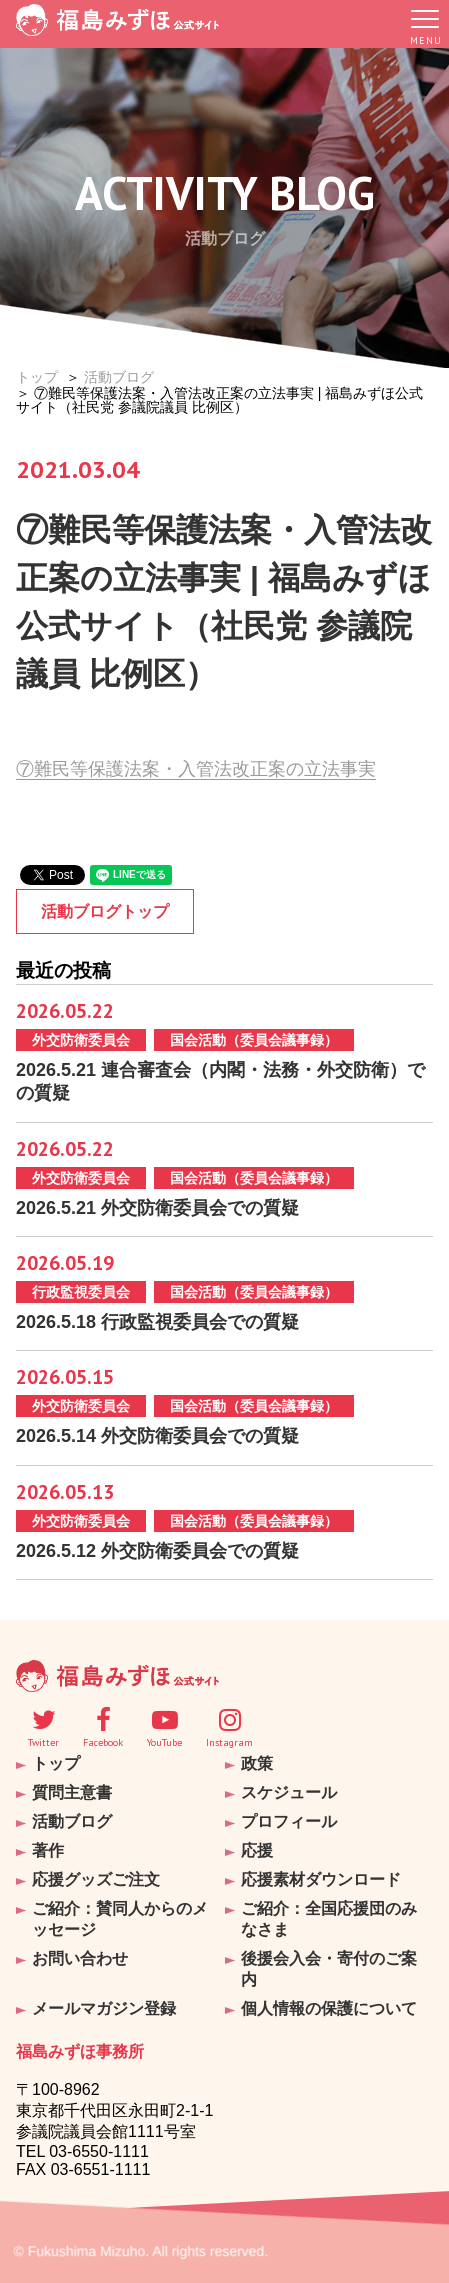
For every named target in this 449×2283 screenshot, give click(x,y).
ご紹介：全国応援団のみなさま (329, 1919)
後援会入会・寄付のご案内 (329, 1969)
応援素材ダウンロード (321, 1879)
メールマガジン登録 (104, 2008)
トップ (37, 377)
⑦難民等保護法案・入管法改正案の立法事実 (196, 769)
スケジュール (289, 1792)
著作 (48, 1850)
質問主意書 (72, 1792)
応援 (257, 1850)
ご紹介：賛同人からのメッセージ (120, 1919)
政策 (257, 1763)
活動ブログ (119, 377)
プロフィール (289, 1821)
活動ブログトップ (105, 911)
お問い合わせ (80, 1958)
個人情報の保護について (329, 2008)
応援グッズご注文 (96, 1879)
